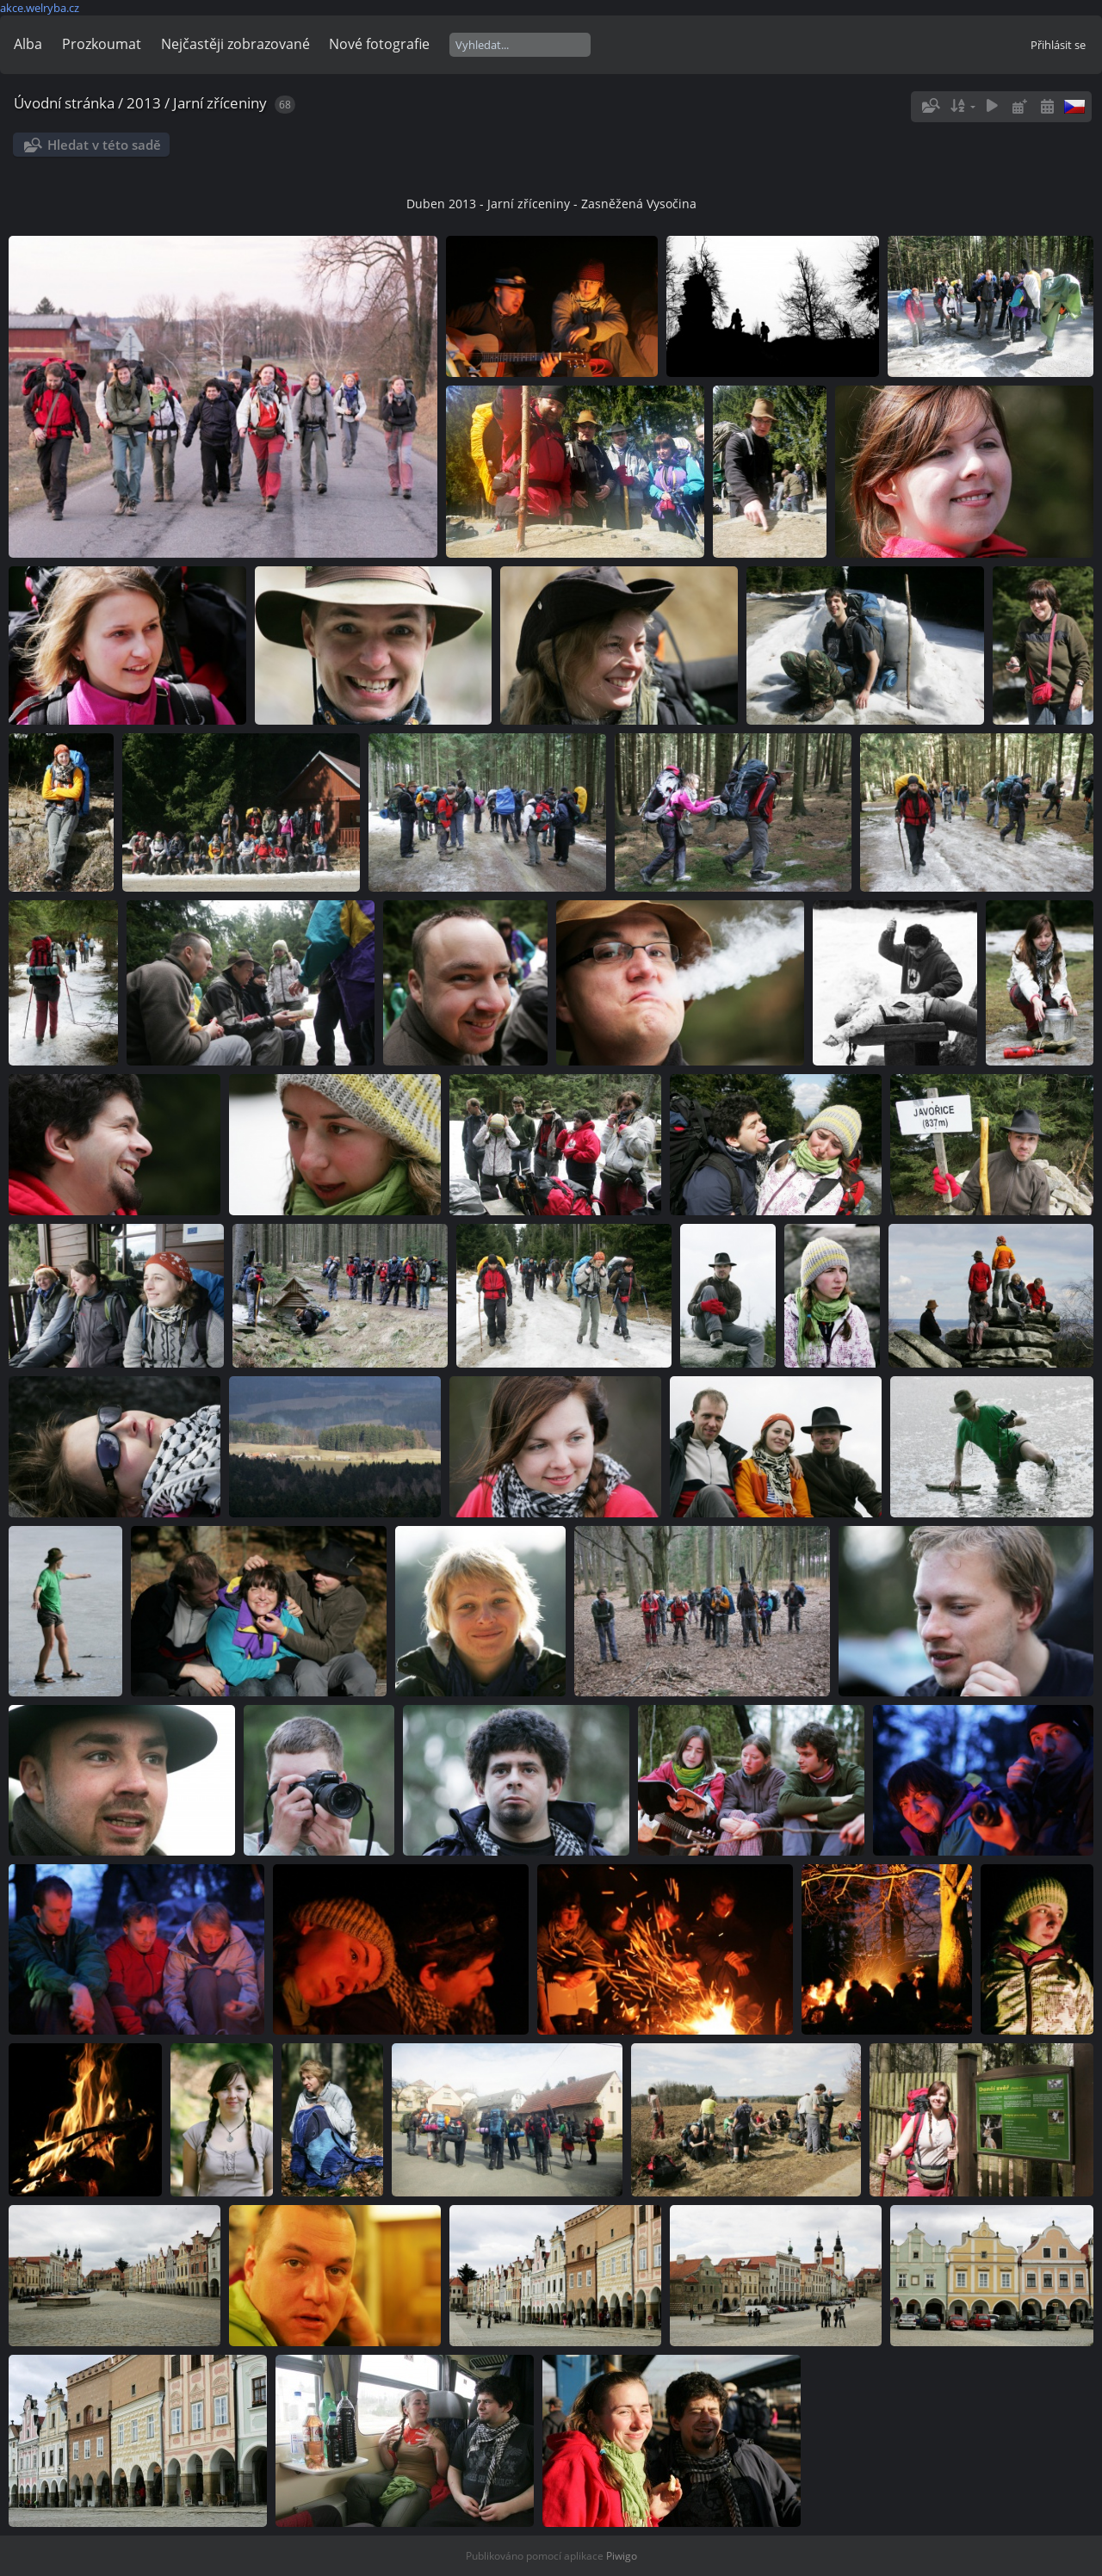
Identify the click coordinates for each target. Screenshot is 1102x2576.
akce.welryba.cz (39, 7)
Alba (28, 43)
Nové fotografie (379, 43)
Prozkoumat (101, 43)
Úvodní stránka (64, 103)
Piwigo (621, 2555)
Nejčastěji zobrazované (235, 43)
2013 (144, 103)
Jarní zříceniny (220, 103)
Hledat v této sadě (104, 144)
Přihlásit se (1058, 45)
